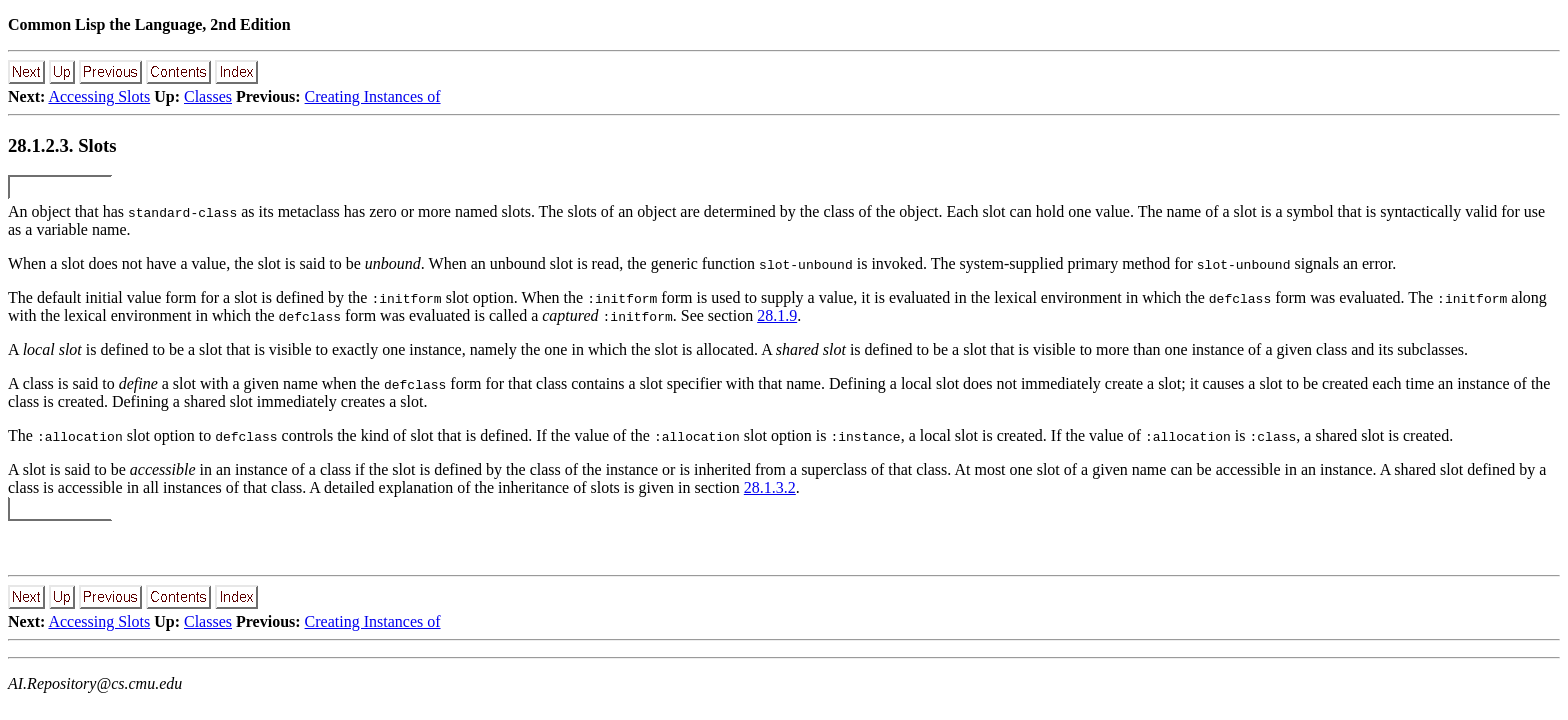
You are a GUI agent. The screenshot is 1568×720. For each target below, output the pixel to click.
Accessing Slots (99, 96)
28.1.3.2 (770, 487)
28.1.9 (777, 315)
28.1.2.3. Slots (62, 145)
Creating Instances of (373, 96)
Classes (208, 96)
